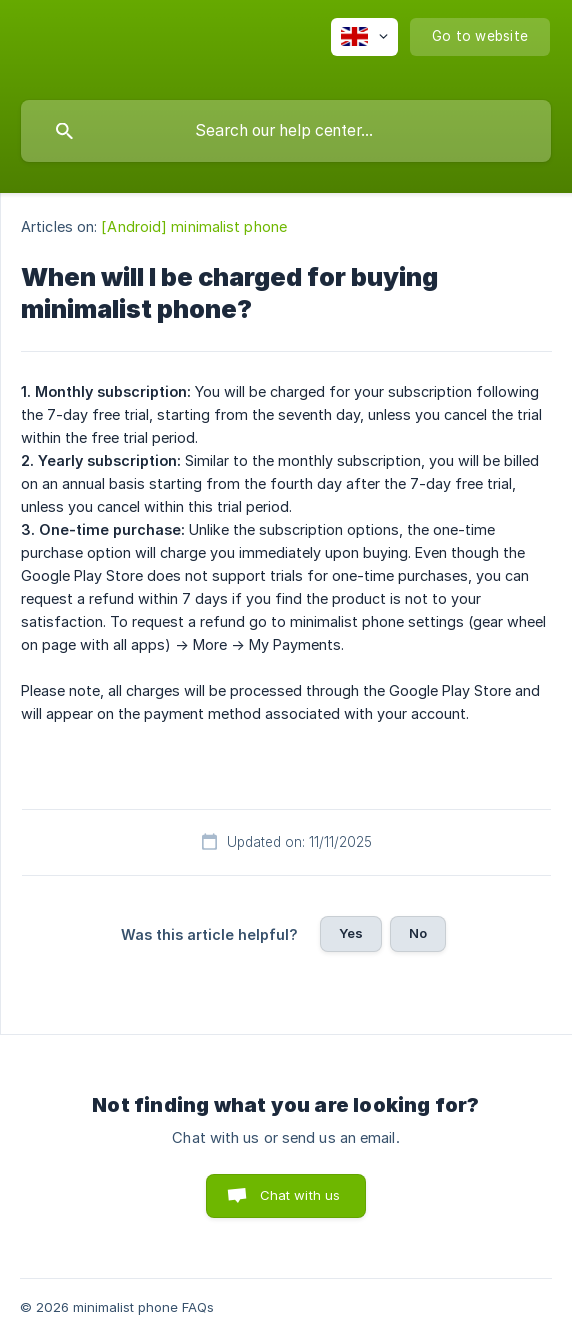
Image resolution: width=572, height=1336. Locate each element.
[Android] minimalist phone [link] (194, 226)
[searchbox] (286, 131)
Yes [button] (351, 933)
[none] (364, 37)
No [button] (418, 933)
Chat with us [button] (300, 1195)
